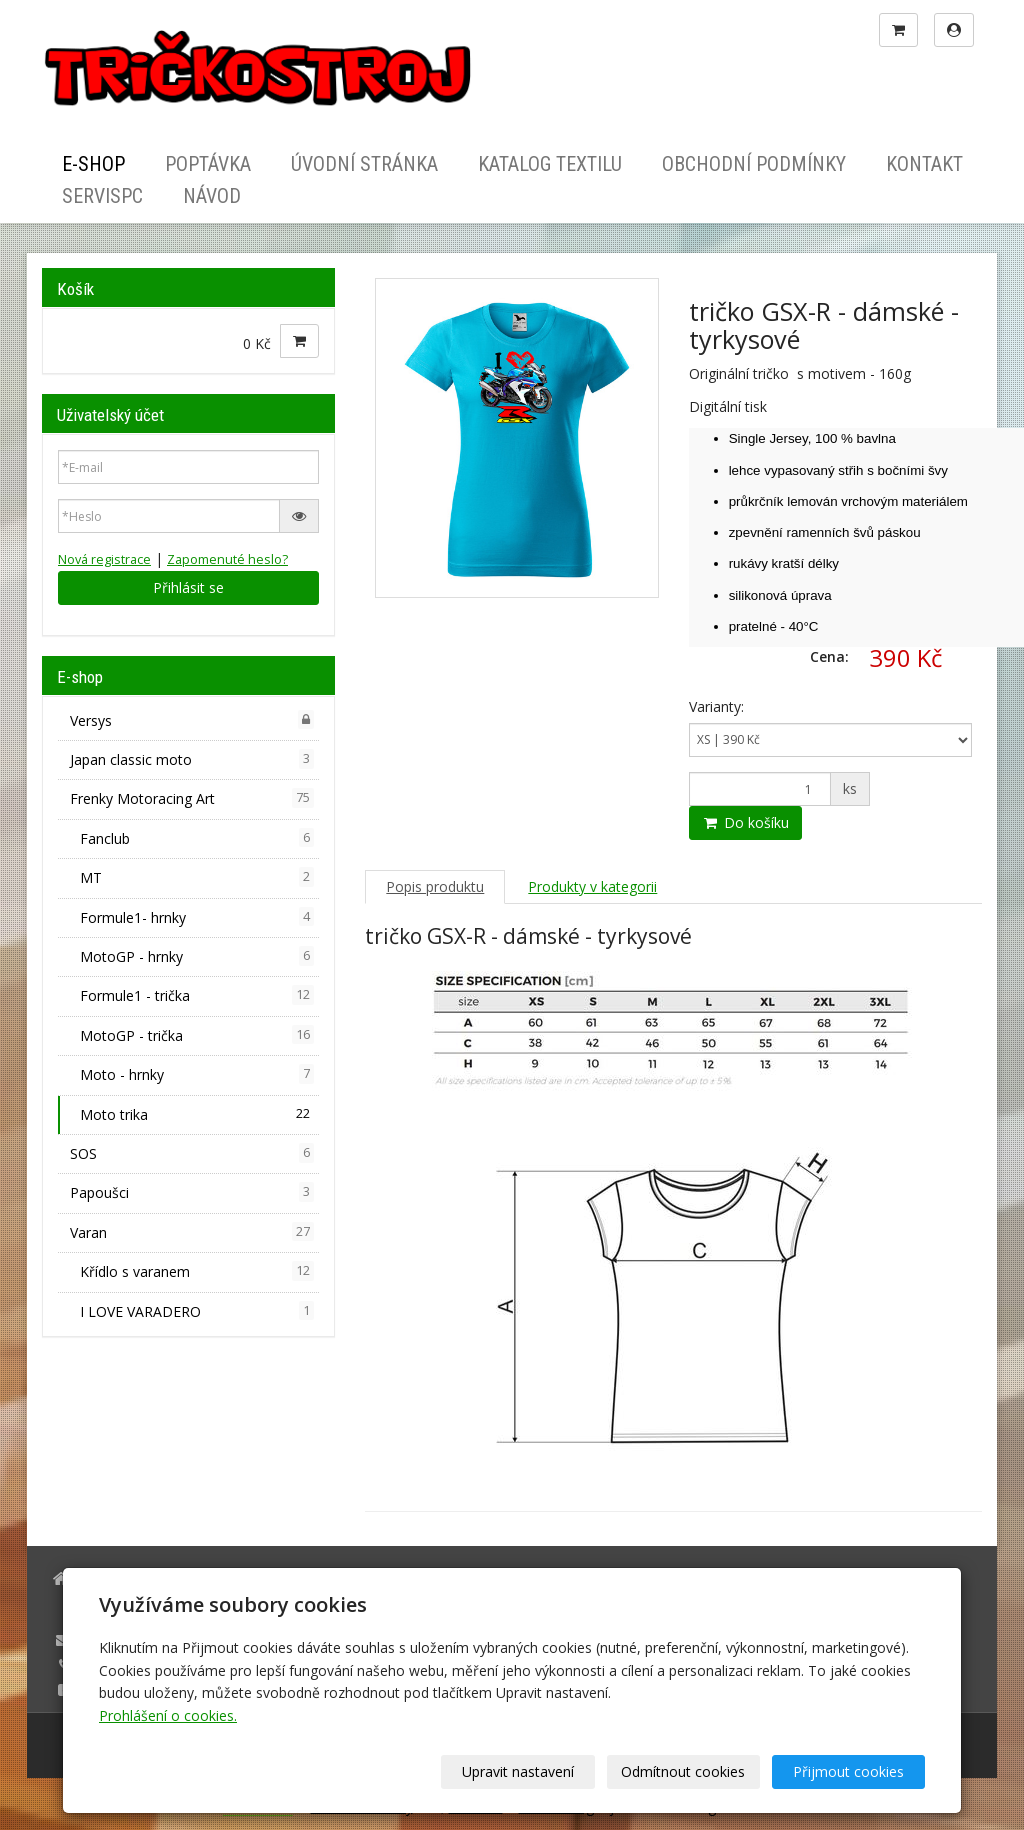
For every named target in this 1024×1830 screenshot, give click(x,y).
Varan (192, 1232)
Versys (192, 720)
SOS (192, 1153)
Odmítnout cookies (684, 1771)
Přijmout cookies (848, 1771)
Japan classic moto (192, 759)
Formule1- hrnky (197, 917)
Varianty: (716, 706)
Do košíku (745, 822)
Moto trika (197, 1114)
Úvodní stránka (364, 164)
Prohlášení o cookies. (168, 1715)
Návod (212, 196)
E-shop (93, 164)
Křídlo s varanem (197, 1271)
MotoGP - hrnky (197, 956)
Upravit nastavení (519, 1771)
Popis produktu (435, 886)
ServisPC (102, 196)
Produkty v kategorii (592, 886)
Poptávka (208, 164)
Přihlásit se (188, 587)
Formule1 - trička (197, 995)
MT (197, 877)
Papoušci (192, 1192)
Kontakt (924, 164)
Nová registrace (104, 559)
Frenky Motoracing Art (192, 798)
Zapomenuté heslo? (227, 559)
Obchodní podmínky (754, 164)
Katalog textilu (550, 164)
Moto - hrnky (197, 1074)
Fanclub (197, 838)
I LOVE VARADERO (197, 1311)
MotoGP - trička (197, 1035)
